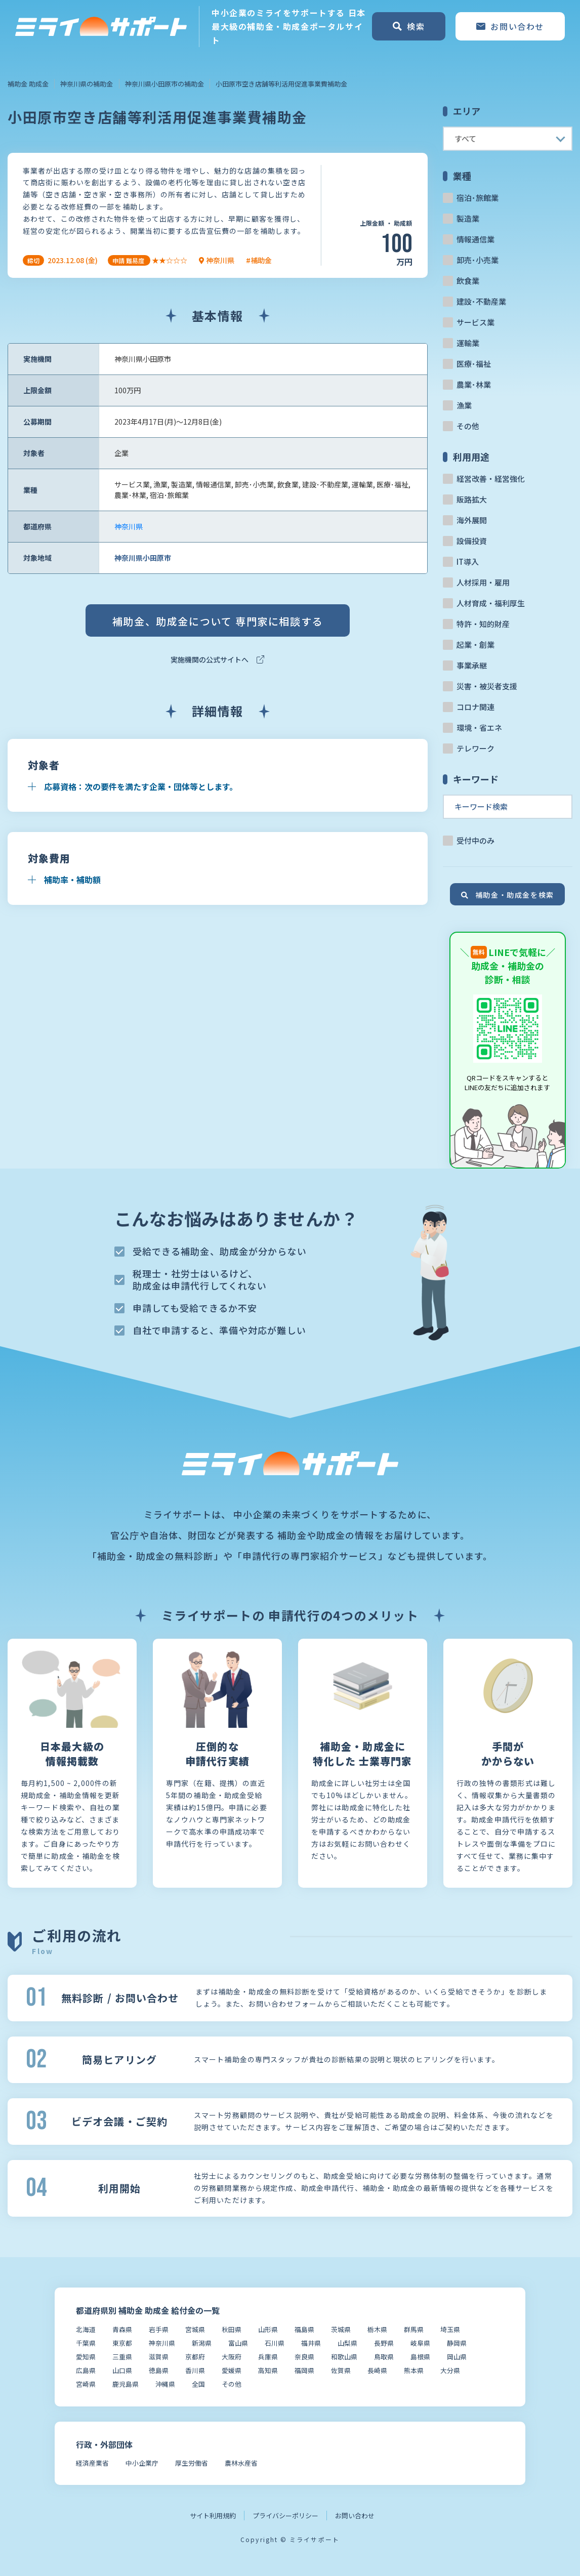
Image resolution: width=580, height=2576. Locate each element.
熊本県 (414, 2370)
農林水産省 (241, 2463)
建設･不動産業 (481, 301)
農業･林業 (474, 384)
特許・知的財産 (483, 623)
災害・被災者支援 (487, 686)
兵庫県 (268, 2356)
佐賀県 (341, 2370)
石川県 (274, 2343)
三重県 (122, 2356)
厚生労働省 (191, 2463)
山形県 (268, 2329)
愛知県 (86, 2356)
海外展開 (472, 520)
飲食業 (468, 280)
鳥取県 (384, 2356)
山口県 (122, 2370)
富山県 (238, 2343)
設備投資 (472, 540)
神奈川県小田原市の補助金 (164, 84)
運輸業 (468, 343)
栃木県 (377, 2329)
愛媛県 (231, 2370)
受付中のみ (475, 840)
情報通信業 (475, 239)
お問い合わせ (355, 2515)
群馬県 (414, 2329)
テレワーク (475, 748)
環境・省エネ (479, 727)
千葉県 (86, 2343)
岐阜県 (420, 2343)
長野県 (384, 2343)
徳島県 (159, 2370)
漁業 (464, 405)
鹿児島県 (125, 2384)
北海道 (86, 2329)
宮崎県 (86, 2384)
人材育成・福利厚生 (491, 603)
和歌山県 (344, 2356)
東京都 (122, 2343)
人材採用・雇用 (483, 582)
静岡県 (457, 2343)
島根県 (420, 2356)
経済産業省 (92, 2463)
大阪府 (231, 2356)
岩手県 (159, 2329)
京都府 (195, 2356)
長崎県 (377, 2370)
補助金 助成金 (28, 84)
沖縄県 (165, 2384)
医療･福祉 (474, 363)
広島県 (86, 2370)
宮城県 (195, 2329)
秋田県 (231, 2329)
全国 (198, 2384)
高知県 (268, 2370)
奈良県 (304, 2356)
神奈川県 (128, 526)
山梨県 (347, 2343)
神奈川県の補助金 (86, 84)
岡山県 (457, 2356)
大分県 (450, 2370)
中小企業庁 (142, 2463)
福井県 (311, 2343)
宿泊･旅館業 (478, 197)
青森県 (122, 2329)
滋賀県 (159, 2356)
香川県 (195, 2370)
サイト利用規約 (213, 2515)
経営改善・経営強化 (491, 478)
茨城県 (341, 2329)
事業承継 (472, 665)
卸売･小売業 (478, 260)
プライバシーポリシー (285, 2515)
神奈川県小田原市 (142, 558)
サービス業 (475, 322)
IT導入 (468, 561)
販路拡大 (472, 499)
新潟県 (202, 2343)
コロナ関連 (475, 706)
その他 (468, 426)
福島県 (304, 2329)
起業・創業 (475, 644)
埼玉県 (450, 2329)
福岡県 (304, 2370)
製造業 (468, 218)
